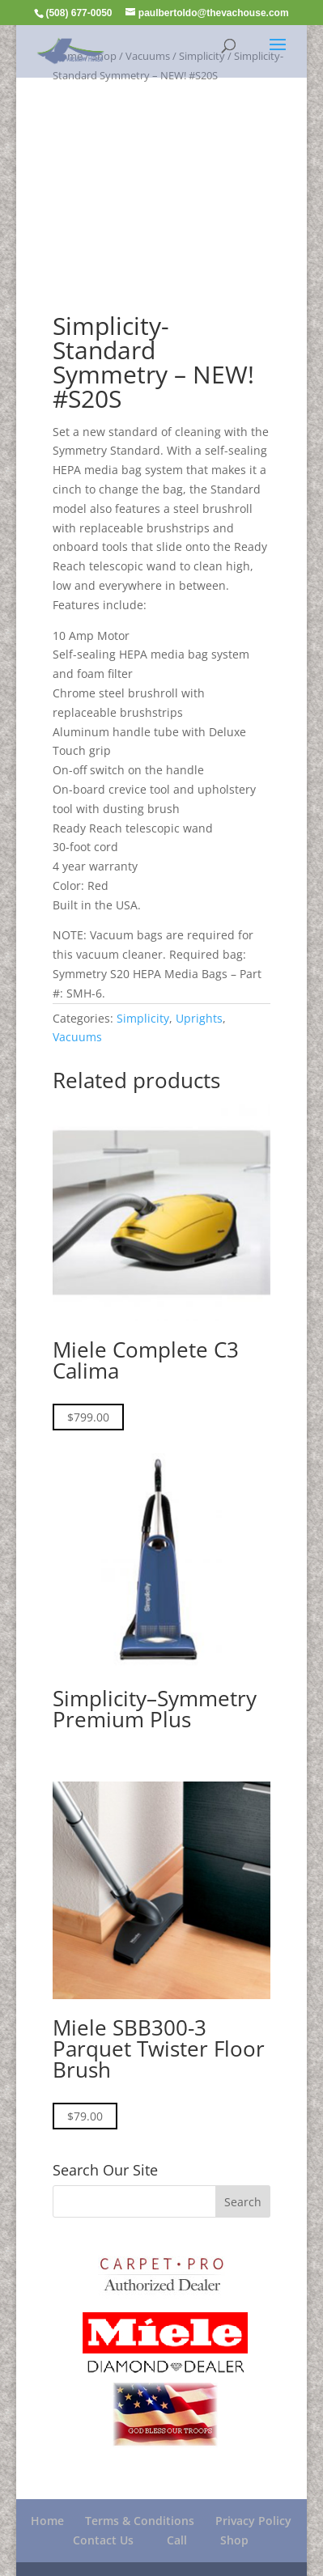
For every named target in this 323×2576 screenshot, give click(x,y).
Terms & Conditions (139, 2520)
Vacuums (77, 1036)
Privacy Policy (253, 2520)
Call (177, 2540)
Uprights (199, 1018)
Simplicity (143, 1018)
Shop (234, 2540)
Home (47, 2520)
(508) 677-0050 (78, 13)
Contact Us (103, 2540)
